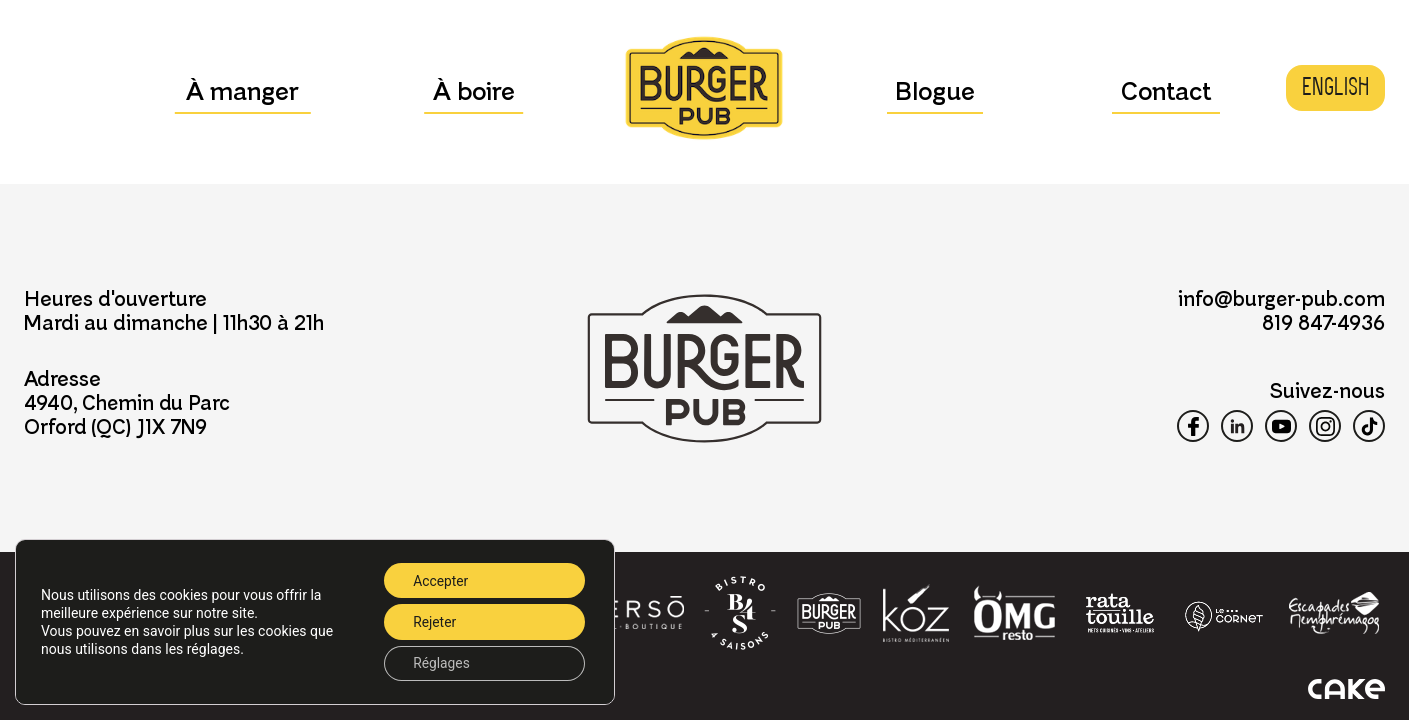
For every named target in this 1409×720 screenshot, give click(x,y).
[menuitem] (1335, 88)
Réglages (439, 663)
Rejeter (433, 621)
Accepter (439, 579)
